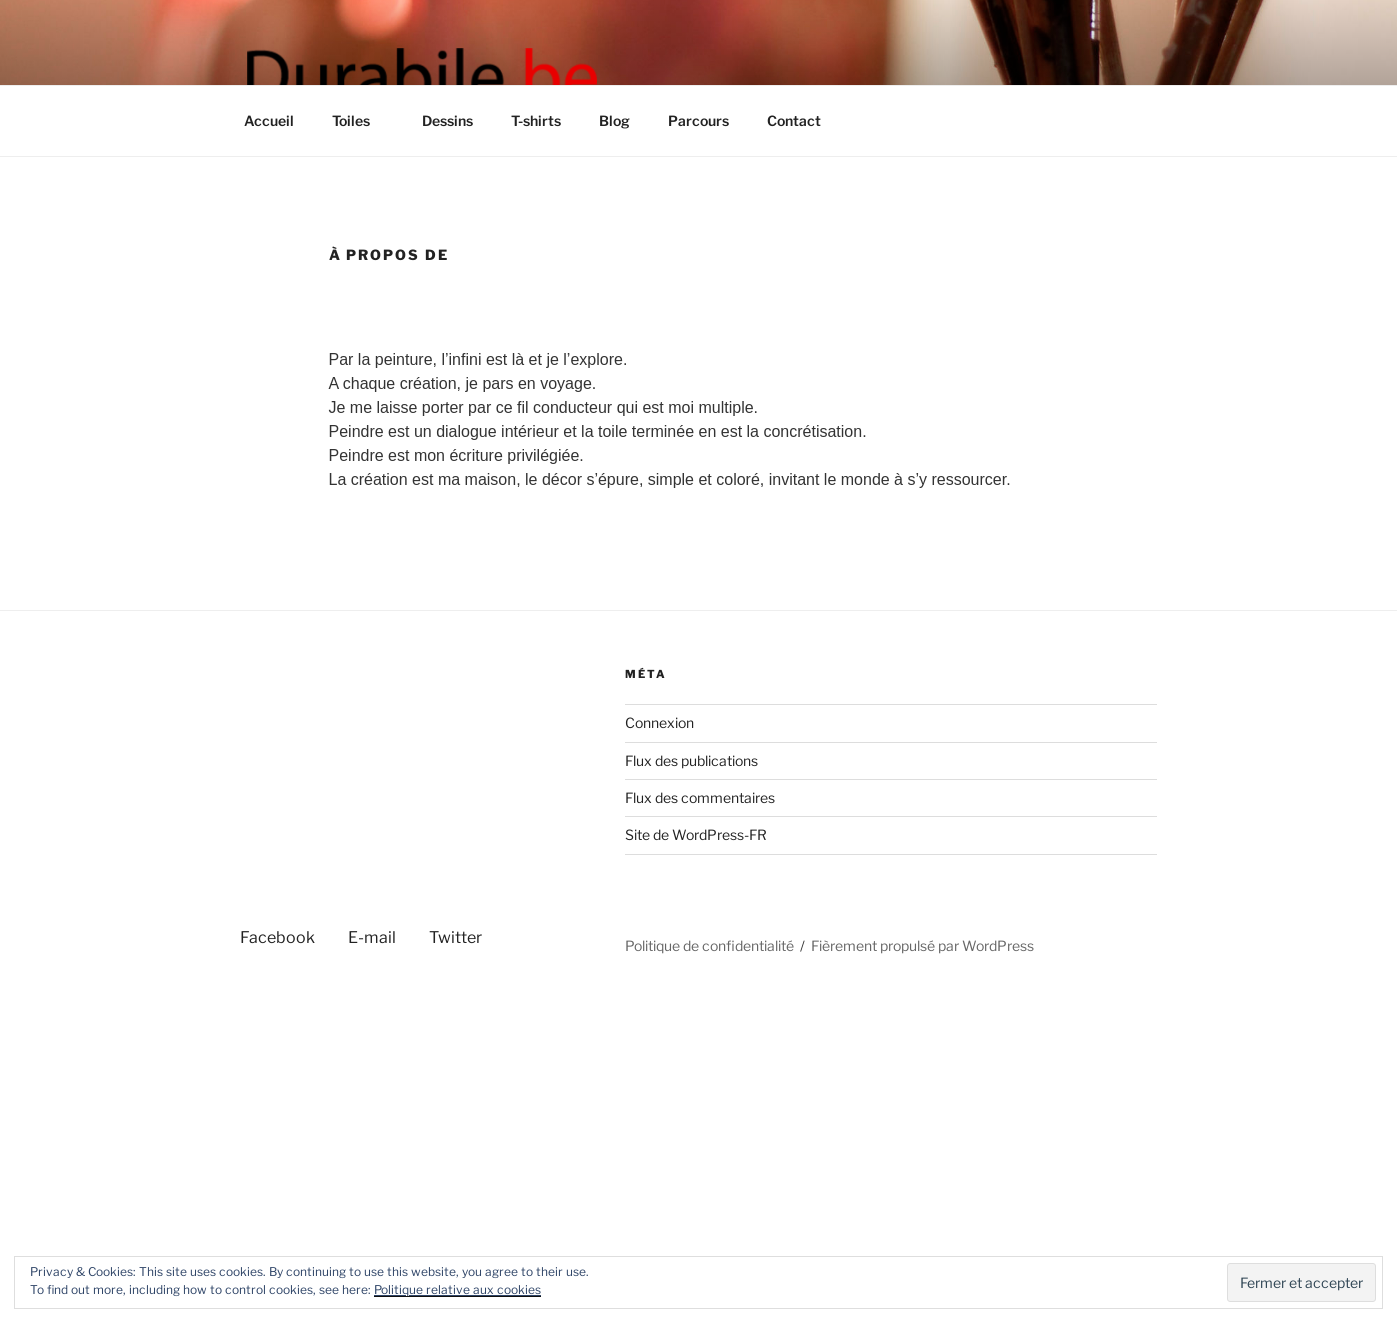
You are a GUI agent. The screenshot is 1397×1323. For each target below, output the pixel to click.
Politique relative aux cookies (457, 1289)
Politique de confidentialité (709, 945)
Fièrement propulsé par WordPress (922, 945)
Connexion (659, 722)
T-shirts (536, 120)
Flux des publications (691, 760)
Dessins (447, 120)
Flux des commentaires (700, 797)
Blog (614, 120)
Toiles (360, 120)
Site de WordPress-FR (696, 834)
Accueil (269, 120)
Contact (794, 120)
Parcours (698, 120)
